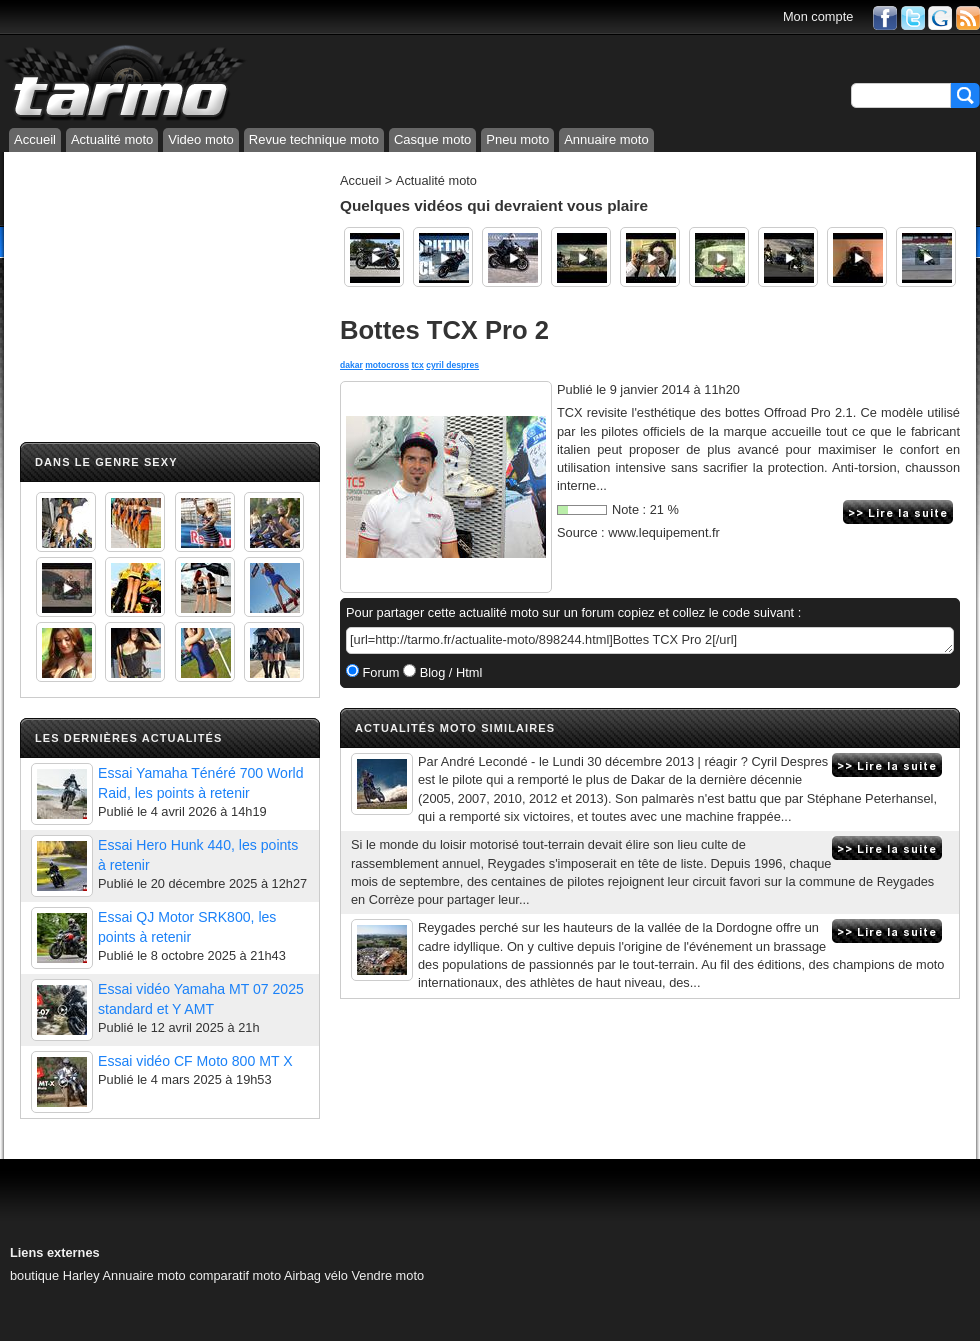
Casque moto (432, 139)
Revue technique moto (314, 139)
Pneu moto (517, 139)
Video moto (201, 139)
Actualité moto (112, 139)
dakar (351, 365)
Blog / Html (449, 672)
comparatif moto (235, 1275)
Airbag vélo (316, 1275)
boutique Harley (55, 1275)
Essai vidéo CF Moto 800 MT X (195, 1061)
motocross (387, 365)
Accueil (35, 139)
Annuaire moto (606, 139)
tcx (417, 365)
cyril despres (452, 365)
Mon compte (818, 16)
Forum (379, 672)
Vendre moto (388, 1275)
